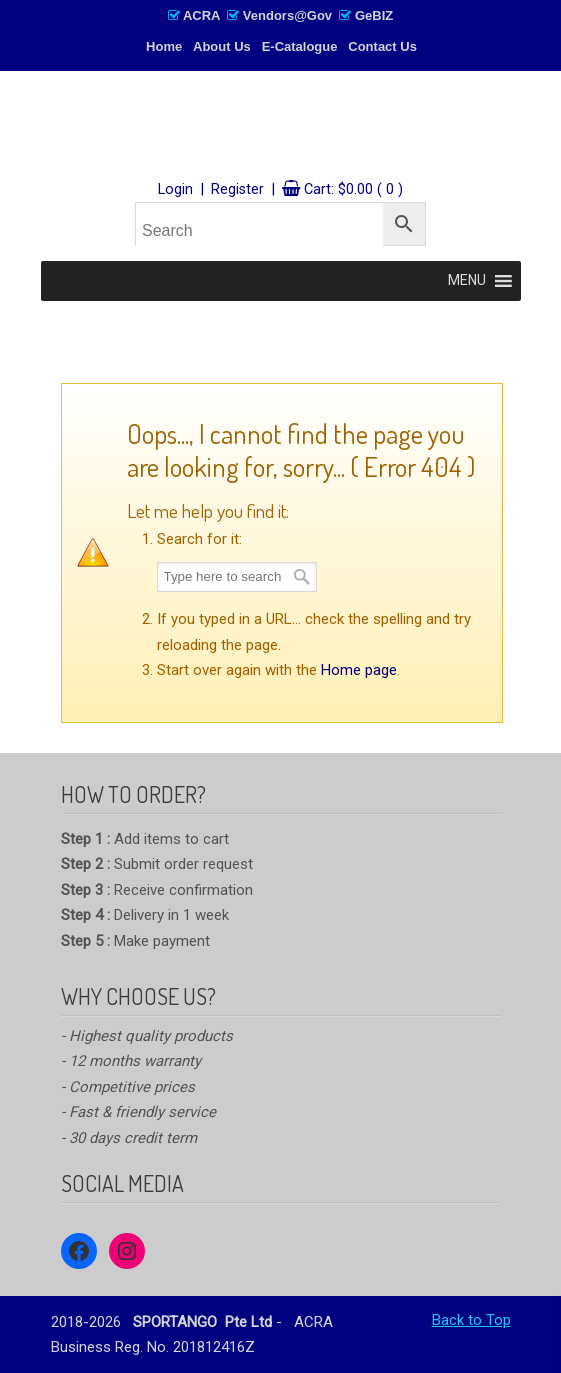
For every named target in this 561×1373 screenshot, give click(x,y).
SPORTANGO (281, 126)
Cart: (353, 189)
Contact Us (382, 46)
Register (237, 189)
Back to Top (471, 1320)
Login (175, 189)
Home (164, 46)
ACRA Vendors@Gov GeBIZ (280, 15)
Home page (359, 670)
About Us (222, 46)
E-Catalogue (300, 46)
